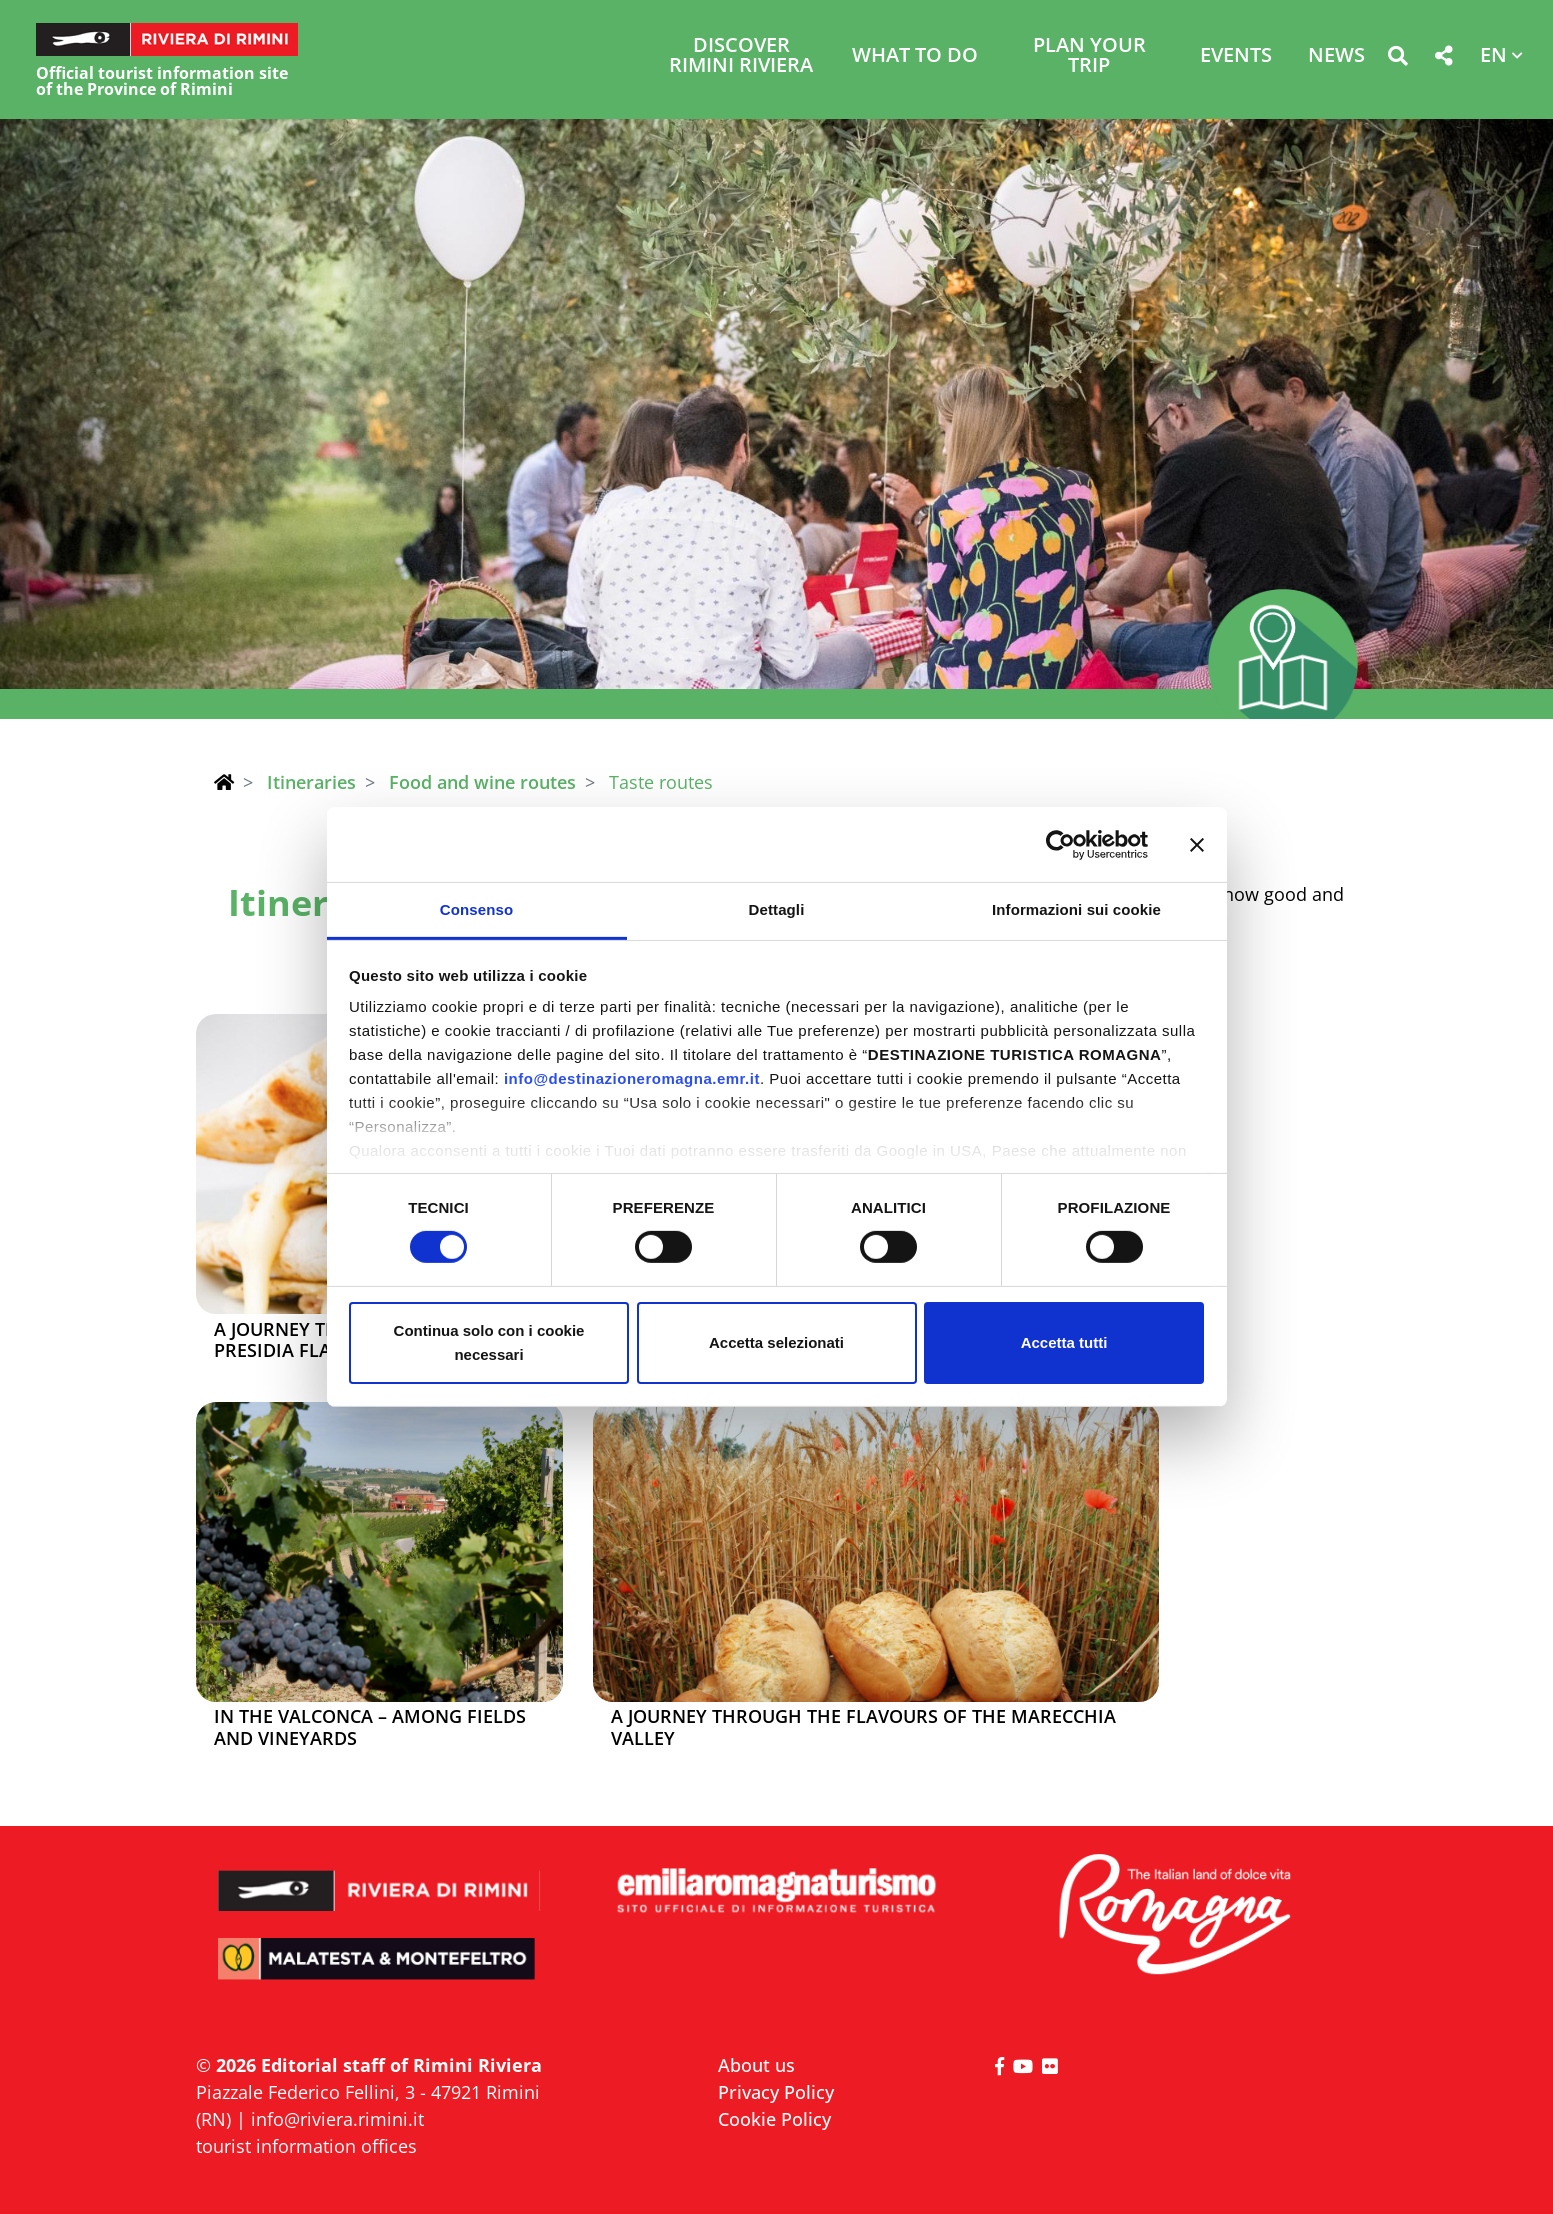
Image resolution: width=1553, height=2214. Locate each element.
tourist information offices (306, 2146)
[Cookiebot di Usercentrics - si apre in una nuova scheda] (1060, 844)
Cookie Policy (774, 2119)
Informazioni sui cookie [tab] (1076, 909)
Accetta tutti (1064, 1342)
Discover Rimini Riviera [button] (741, 56)
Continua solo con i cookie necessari (489, 1342)
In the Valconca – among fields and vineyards (370, 1727)
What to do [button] (915, 56)
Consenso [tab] (476, 909)
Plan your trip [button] (1089, 56)
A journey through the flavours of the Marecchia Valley (863, 1727)
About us (756, 2065)
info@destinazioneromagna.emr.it (632, 1078)
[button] (1397, 59)
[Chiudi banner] (1197, 844)
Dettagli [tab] (777, 909)
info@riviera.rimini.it (337, 2119)
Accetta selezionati (776, 1342)
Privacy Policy (776, 2092)
